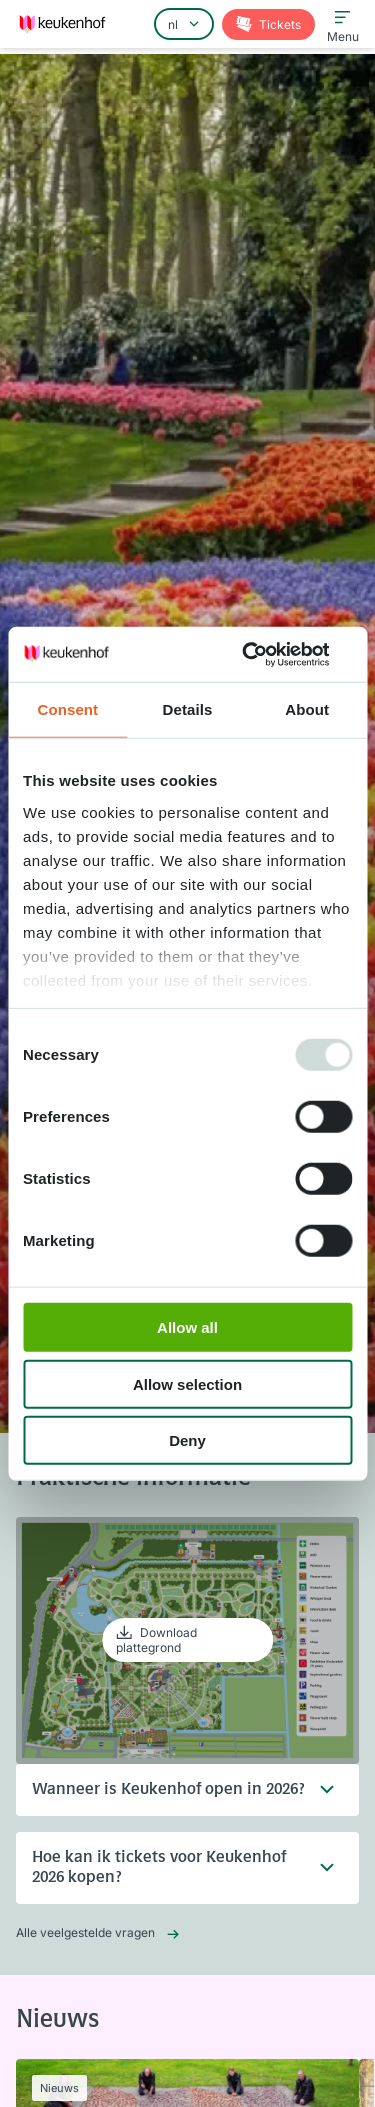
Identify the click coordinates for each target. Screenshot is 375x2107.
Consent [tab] (67, 709)
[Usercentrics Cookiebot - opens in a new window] (267, 654)
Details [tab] (188, 709)
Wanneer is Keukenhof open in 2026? (171, 1790)
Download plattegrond (156, 1640)
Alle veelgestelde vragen (85, 1932)
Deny (187, 1440)
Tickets (278, 24)
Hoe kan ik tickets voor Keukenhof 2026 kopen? (171, 1868)
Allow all (187, 1327)
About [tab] (307, 709)
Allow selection (187, 1383)
